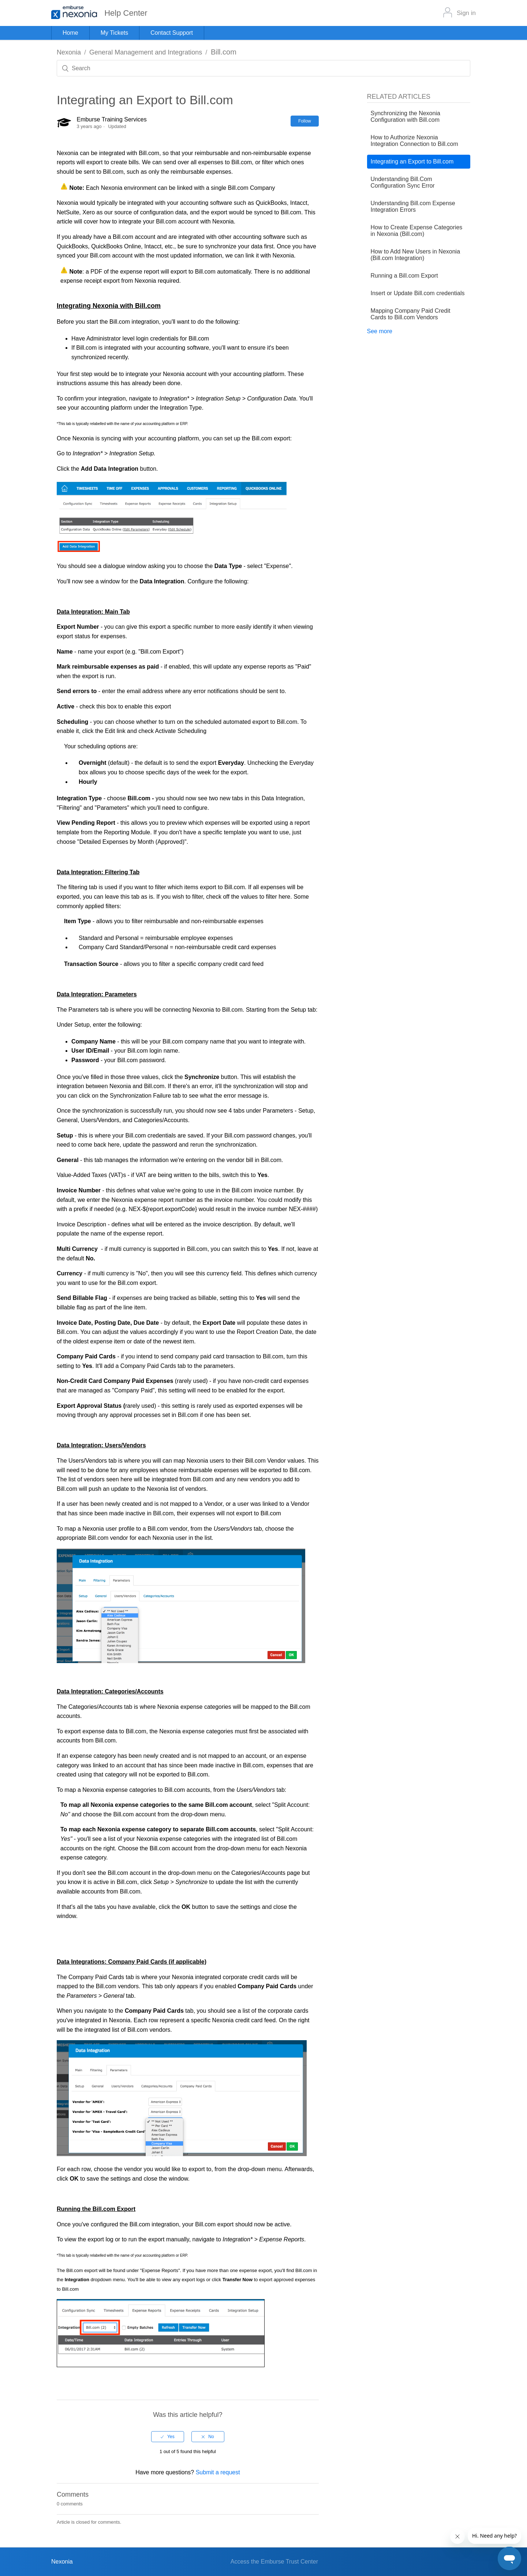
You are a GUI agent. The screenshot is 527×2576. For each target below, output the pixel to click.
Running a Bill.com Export (404, 275)
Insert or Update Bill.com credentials (418, 293)
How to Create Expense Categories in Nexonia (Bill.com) (417, 230)
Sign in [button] (466, 13)
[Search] (263, 68)
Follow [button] (304, 121)
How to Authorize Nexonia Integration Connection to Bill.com (414, 140)
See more (379, 331)
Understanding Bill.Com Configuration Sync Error (403, 182)
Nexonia (69, 52)
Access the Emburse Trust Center (274, 2561)
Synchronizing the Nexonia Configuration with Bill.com (405, 116)
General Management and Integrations (145, 52)
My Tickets (114, 33)
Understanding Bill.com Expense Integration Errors (413, 206)
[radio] (167, 2436)
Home (70, 33)
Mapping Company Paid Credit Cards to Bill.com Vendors (411, 314)
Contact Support (171, 33)
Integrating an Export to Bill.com (412, 161)
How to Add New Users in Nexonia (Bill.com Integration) (415, 254)
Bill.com (223, 52)
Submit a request (218, 2472)
